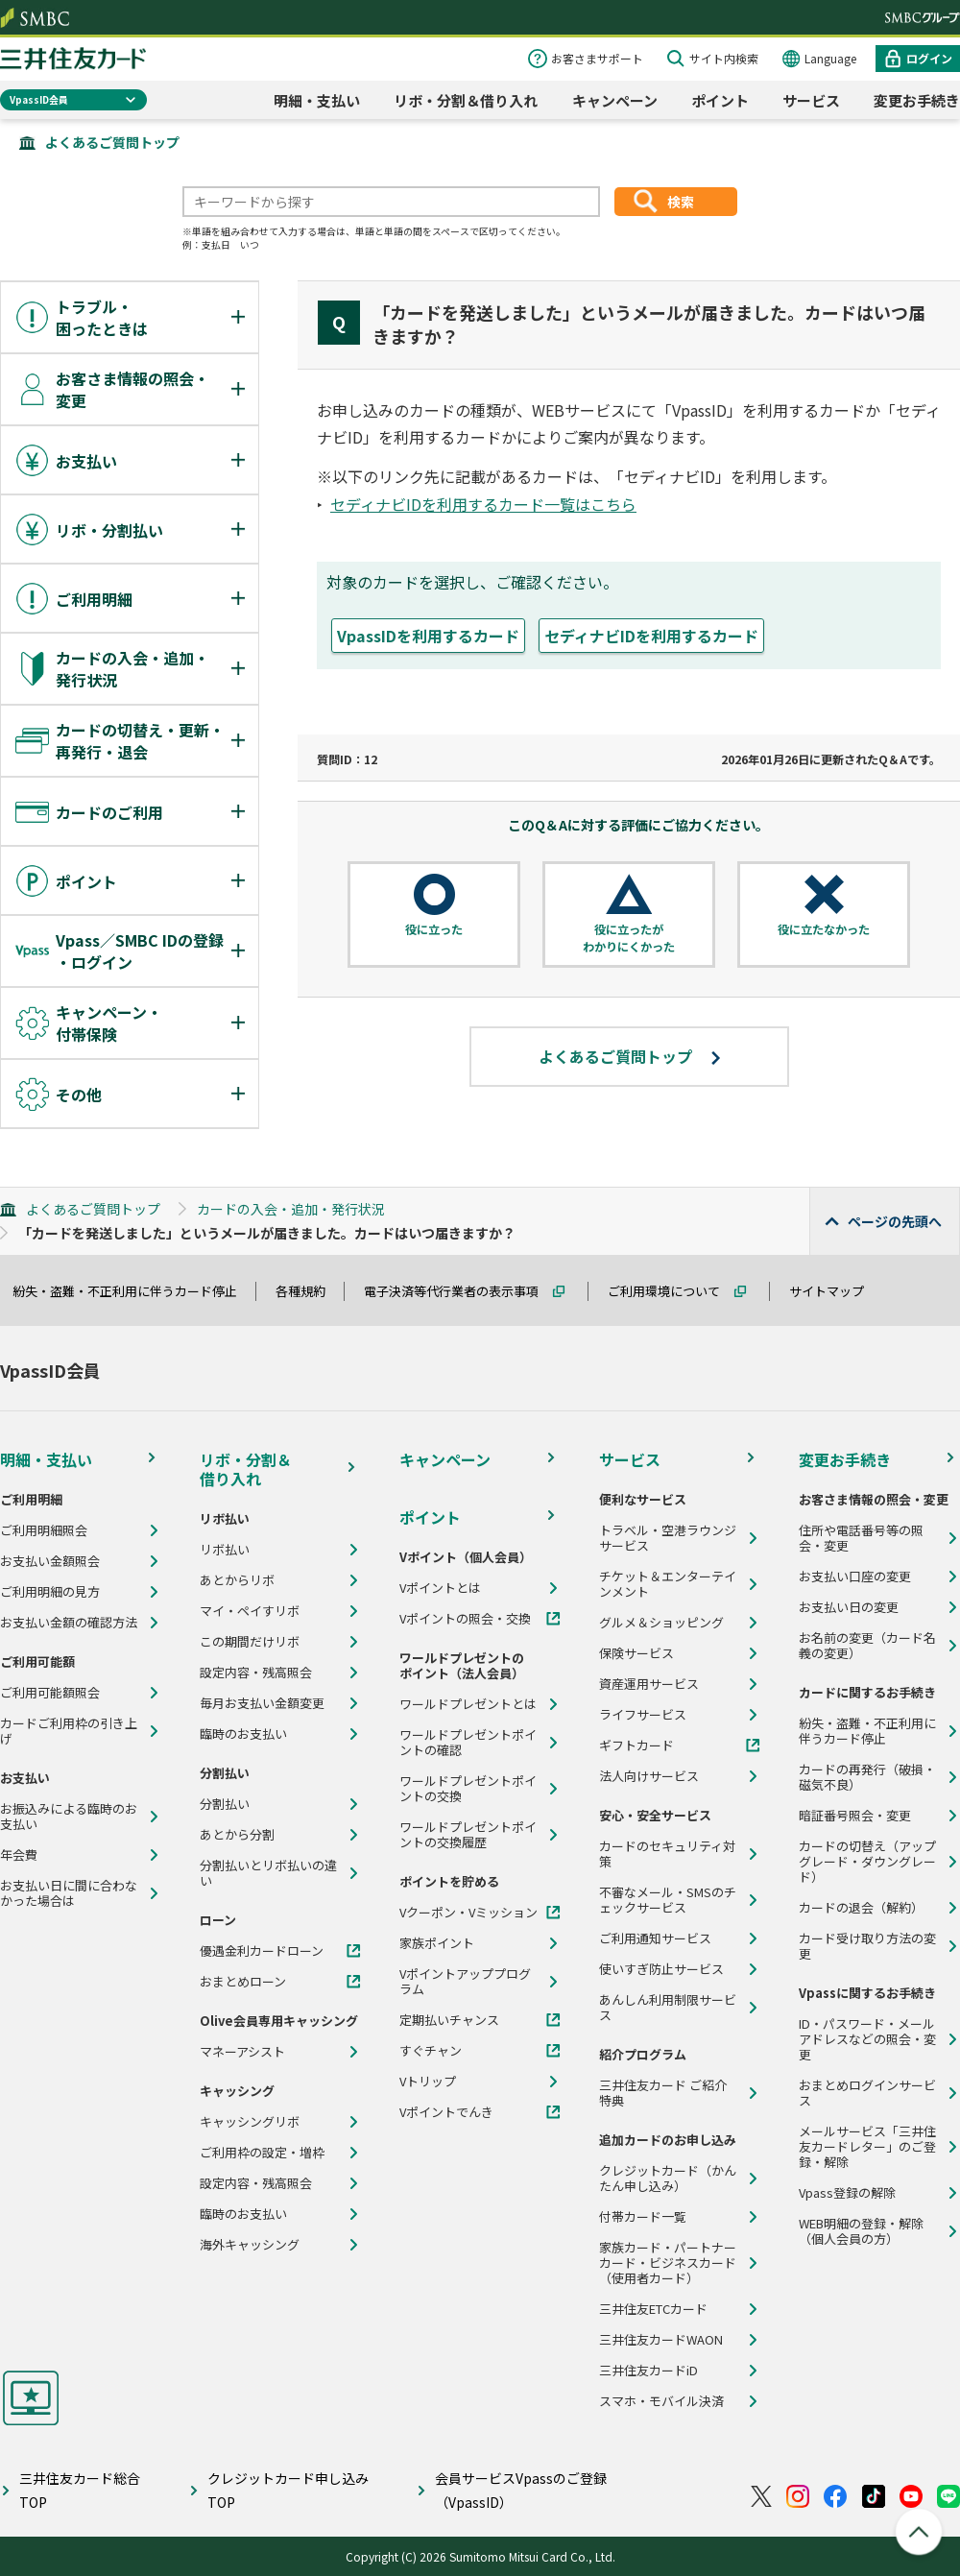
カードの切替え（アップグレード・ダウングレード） (867, 1862)
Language (830, 58)
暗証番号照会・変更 (855, 1815)
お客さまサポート (597, 58)
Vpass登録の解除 (847, 2193)
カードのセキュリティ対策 (667, 1854)
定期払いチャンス (449, 2020)
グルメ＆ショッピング (661, 1622)
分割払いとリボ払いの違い (268, 1873)
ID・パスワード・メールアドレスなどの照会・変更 (867, 2039)
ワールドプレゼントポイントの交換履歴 (468, 1834)
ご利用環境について (672, 1291)
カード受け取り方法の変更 (867, 1946)
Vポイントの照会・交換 (465, 1618)
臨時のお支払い (243, 1734)
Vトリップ (427, 2081)
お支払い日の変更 (849, 1607)
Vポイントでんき (446, 2112)
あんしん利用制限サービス (667, 2007)
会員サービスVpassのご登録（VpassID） (521, 2490)
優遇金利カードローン (262, 1951)
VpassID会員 (39, 99)
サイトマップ (835, 1291)
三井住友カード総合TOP (79, 2490)
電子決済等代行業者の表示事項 (460, 1291)
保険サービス (636, 1653)
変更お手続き (845, 1459)
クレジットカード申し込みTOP (288, 2490)
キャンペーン (615, 100)
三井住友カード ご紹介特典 (663, 2093)
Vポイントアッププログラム (465, 1981)
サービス (811, 100)
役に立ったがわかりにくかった (629, 937)
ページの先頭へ (895, 1221)
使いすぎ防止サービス (661, 1969)
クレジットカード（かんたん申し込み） (667, 2178)
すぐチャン (430, 2050)
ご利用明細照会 (43, 1530)
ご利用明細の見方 (50, 1592)
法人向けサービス (649, 1776)
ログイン (929, 58)
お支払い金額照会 (50, 1561)
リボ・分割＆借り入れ (466, 100)
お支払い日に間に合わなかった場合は (68, 1893)
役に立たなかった (824, 929)
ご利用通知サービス (655, 1938)
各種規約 (309, 1291)
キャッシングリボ (250, 2122)
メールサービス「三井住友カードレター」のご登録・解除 (867, 2147)
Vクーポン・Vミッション (468, 1912)
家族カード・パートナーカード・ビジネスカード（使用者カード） (667, 2263)
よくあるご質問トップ (112, 142)
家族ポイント (436, 1943)
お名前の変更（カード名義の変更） (867, 1645)
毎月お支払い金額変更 (262, 1703)
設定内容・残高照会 (256, 1672)
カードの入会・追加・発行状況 (291, 1208)
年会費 (18, 1855)
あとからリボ (237, 1580)
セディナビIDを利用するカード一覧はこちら (483, 504)
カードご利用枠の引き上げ (68, 1731)
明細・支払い (317, 100)
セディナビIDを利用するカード (651, 635)
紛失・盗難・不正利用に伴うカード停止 (133, 1291)
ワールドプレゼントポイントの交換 (468, 1788)
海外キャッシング (250, 2244)
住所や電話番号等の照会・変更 (861, 1538)
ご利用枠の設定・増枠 (262, 2152)
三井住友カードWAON (661, 2339)
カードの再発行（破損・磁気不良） (867, 1777)
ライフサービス (642, 1714)
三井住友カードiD (648, 2370)
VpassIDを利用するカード (428, 635)
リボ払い (225, 1549)
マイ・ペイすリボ (250, 1611)
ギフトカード (636, 1745)
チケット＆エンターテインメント (667, 1584)
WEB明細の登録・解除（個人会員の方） (861, 2231)
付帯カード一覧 (642, 2217)
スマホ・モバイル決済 (661, 2401)
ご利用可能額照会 (50, 1692)
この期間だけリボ (250, 1641)
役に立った (434, 929)
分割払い (225, 1804)
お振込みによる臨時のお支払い (68, 1816)
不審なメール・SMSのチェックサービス (667, 1900)
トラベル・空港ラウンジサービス (667, 1538)
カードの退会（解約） (861, 1907)
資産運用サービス (649, 1684)
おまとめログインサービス (867, 2093)
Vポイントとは (440, 1588)
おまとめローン (243, 1981)
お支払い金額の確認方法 (68, 1622)
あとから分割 (237, 1834)
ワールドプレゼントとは (468, 1704)
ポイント (720, 100)
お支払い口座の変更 (855, 1576)
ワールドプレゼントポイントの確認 (468, 1742)
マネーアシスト (242, 2051)
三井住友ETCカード (653, 2309)
